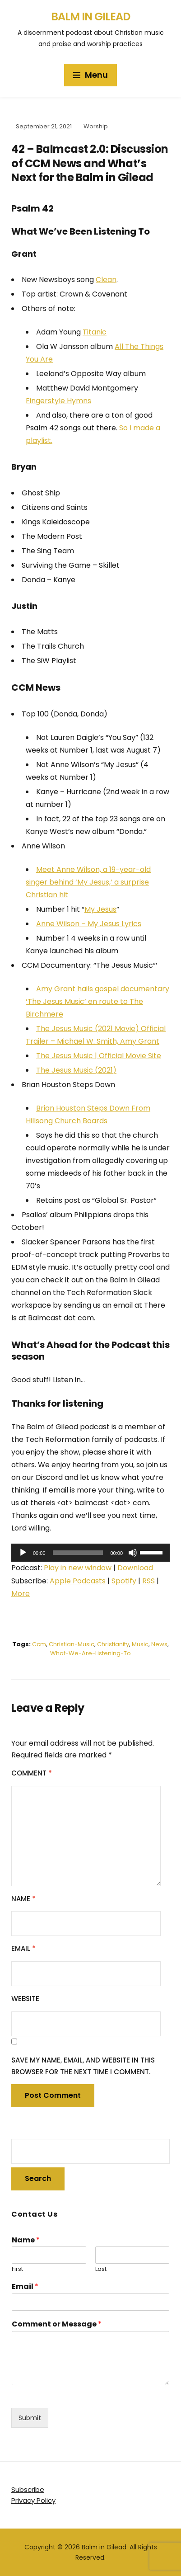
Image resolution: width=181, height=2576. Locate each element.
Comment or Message (57, 2324)
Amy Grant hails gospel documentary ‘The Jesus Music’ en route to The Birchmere (97, 1001)
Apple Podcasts (78, 1581)
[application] (90, 1553)
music (140, 1644)
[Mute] (132, 1552)
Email (23, 1948)
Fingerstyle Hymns (58, 401)
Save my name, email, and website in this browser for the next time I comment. (83, 2066)
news (159, 1644)
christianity (113, 1644)
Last (101, 2269)
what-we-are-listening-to (90, 1653)
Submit (30, 2417)
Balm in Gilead (90, 16)
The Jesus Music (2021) (76, 1070)
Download (135, 1568)
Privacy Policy (33, 2500)
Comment (31, 1773)
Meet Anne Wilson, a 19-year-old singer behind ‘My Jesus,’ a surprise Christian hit (88, 882)
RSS (148, 1581)
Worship (96, 126)
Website (25, 1998)
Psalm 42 (32, 208)
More (20, 1593)
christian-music (71, 1644)
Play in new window (77, 1568)
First (17, 2269)
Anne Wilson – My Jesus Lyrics (88, 923)
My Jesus (100, 909)
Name (23, 1898)
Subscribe (27, 2489)
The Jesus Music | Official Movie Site (98, 1055)
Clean (106, 279)
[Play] (23, 1552)
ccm (39, 1644)
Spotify (123, 1581)
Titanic (95, 332)
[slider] (78, 1552)
